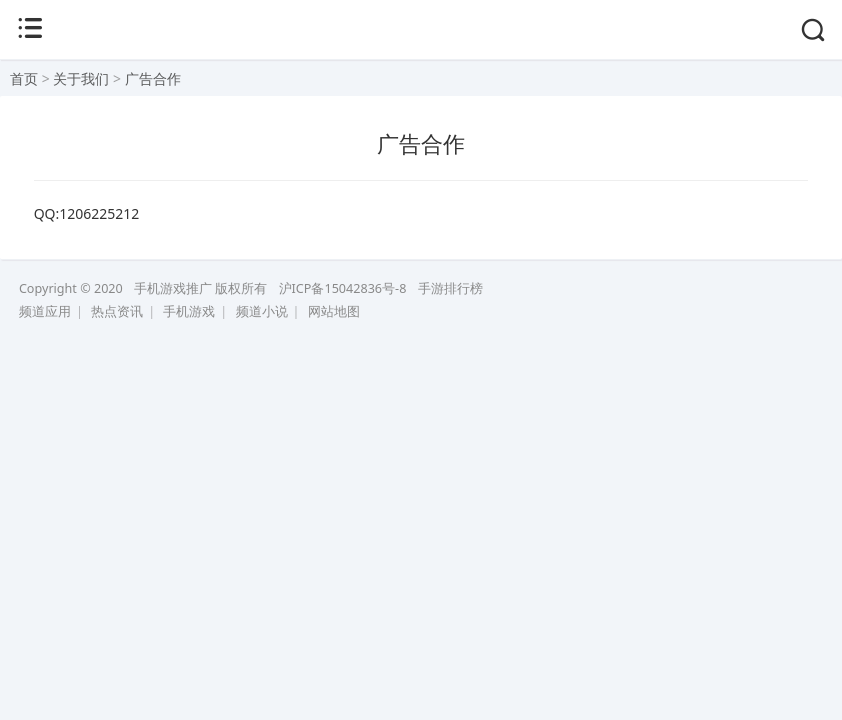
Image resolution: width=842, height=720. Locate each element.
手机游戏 (189, 311)
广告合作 (153, 78)
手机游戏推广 (173, 288)
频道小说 (262, 311)
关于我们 (81, 78)
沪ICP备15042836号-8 (343, 288)
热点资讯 (117, 311)
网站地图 (334, 311)
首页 (24, 78)
